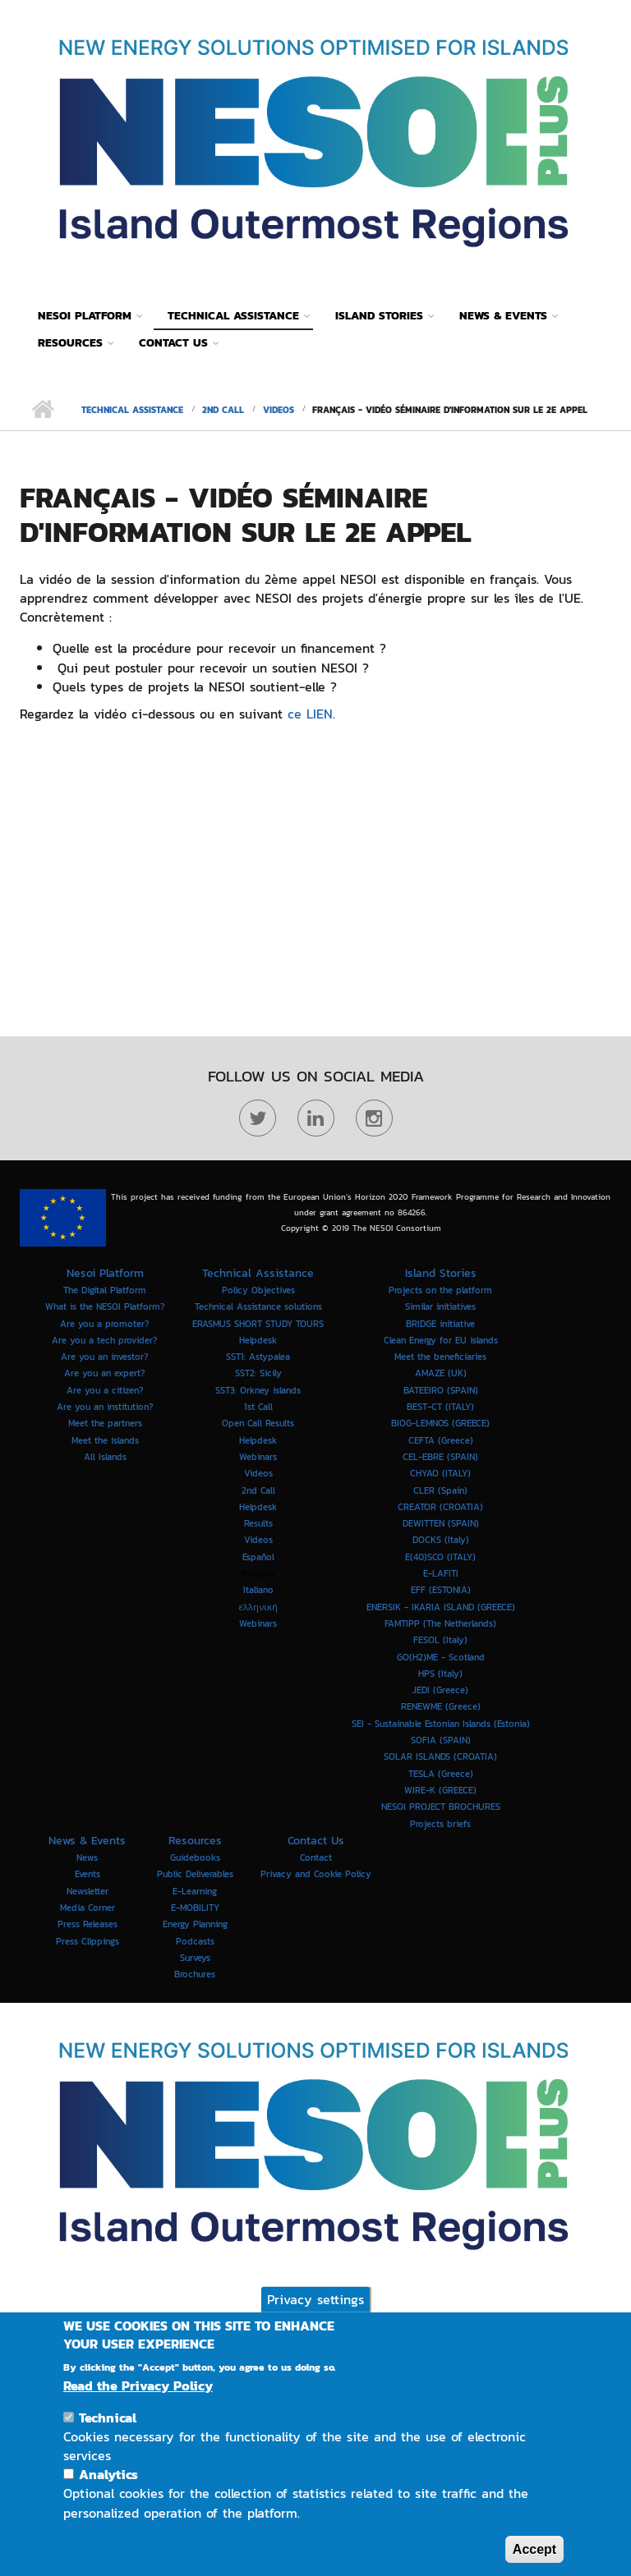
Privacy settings (315, 2298)
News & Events (503, 315)
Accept (534, 2549)
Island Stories (379, 315)
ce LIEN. (309, 713)
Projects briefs (440, 1823)
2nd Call (223, 409)
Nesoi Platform (84, 315)
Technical (107, 2417)
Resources (70, 342)
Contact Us (173, 342)
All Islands (105, 1456)
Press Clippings (87, 1940)
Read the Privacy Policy (138, 2385)
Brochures (194, 1974)
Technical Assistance (233, 315)
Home (42, 409)
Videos (278, 409)
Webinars (258, 1623)
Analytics (108, 2474)
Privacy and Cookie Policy (315, 1873)
